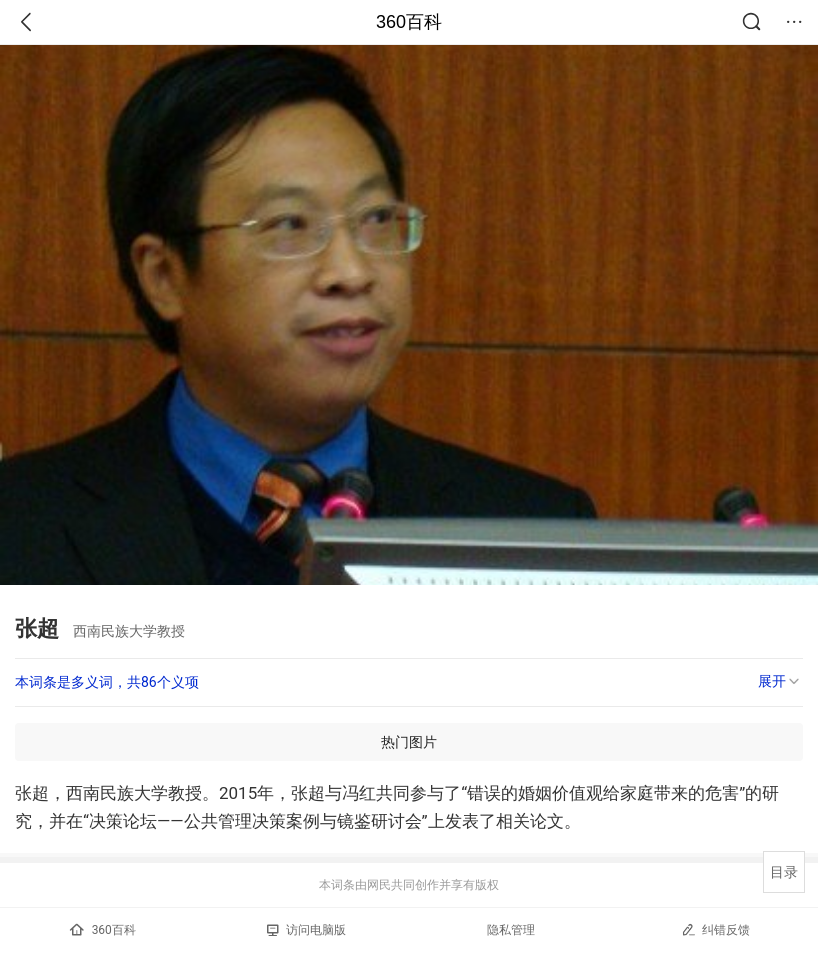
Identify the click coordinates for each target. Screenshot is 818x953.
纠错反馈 (715, 929)
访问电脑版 (306, 930)
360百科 (409, 22)
